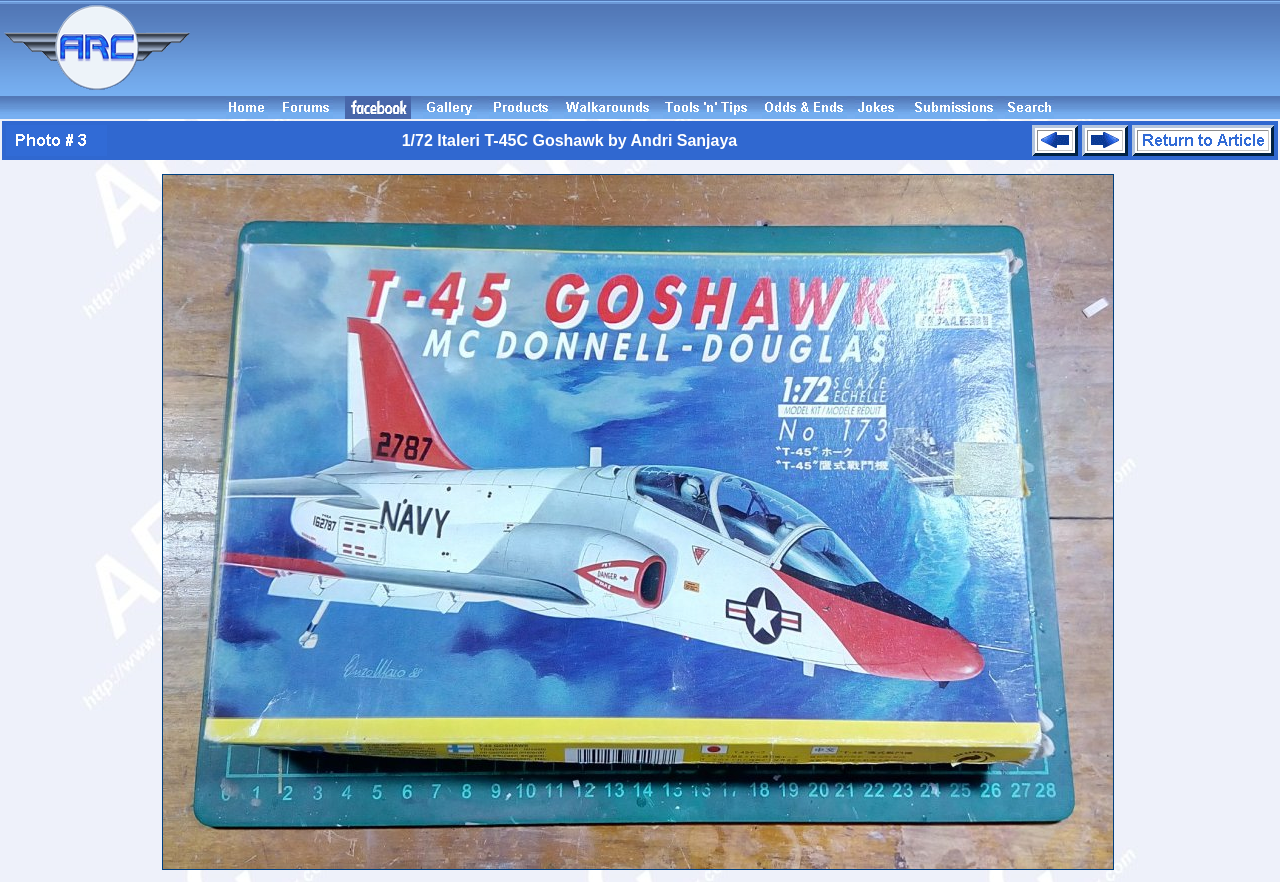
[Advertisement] (738, 48)
